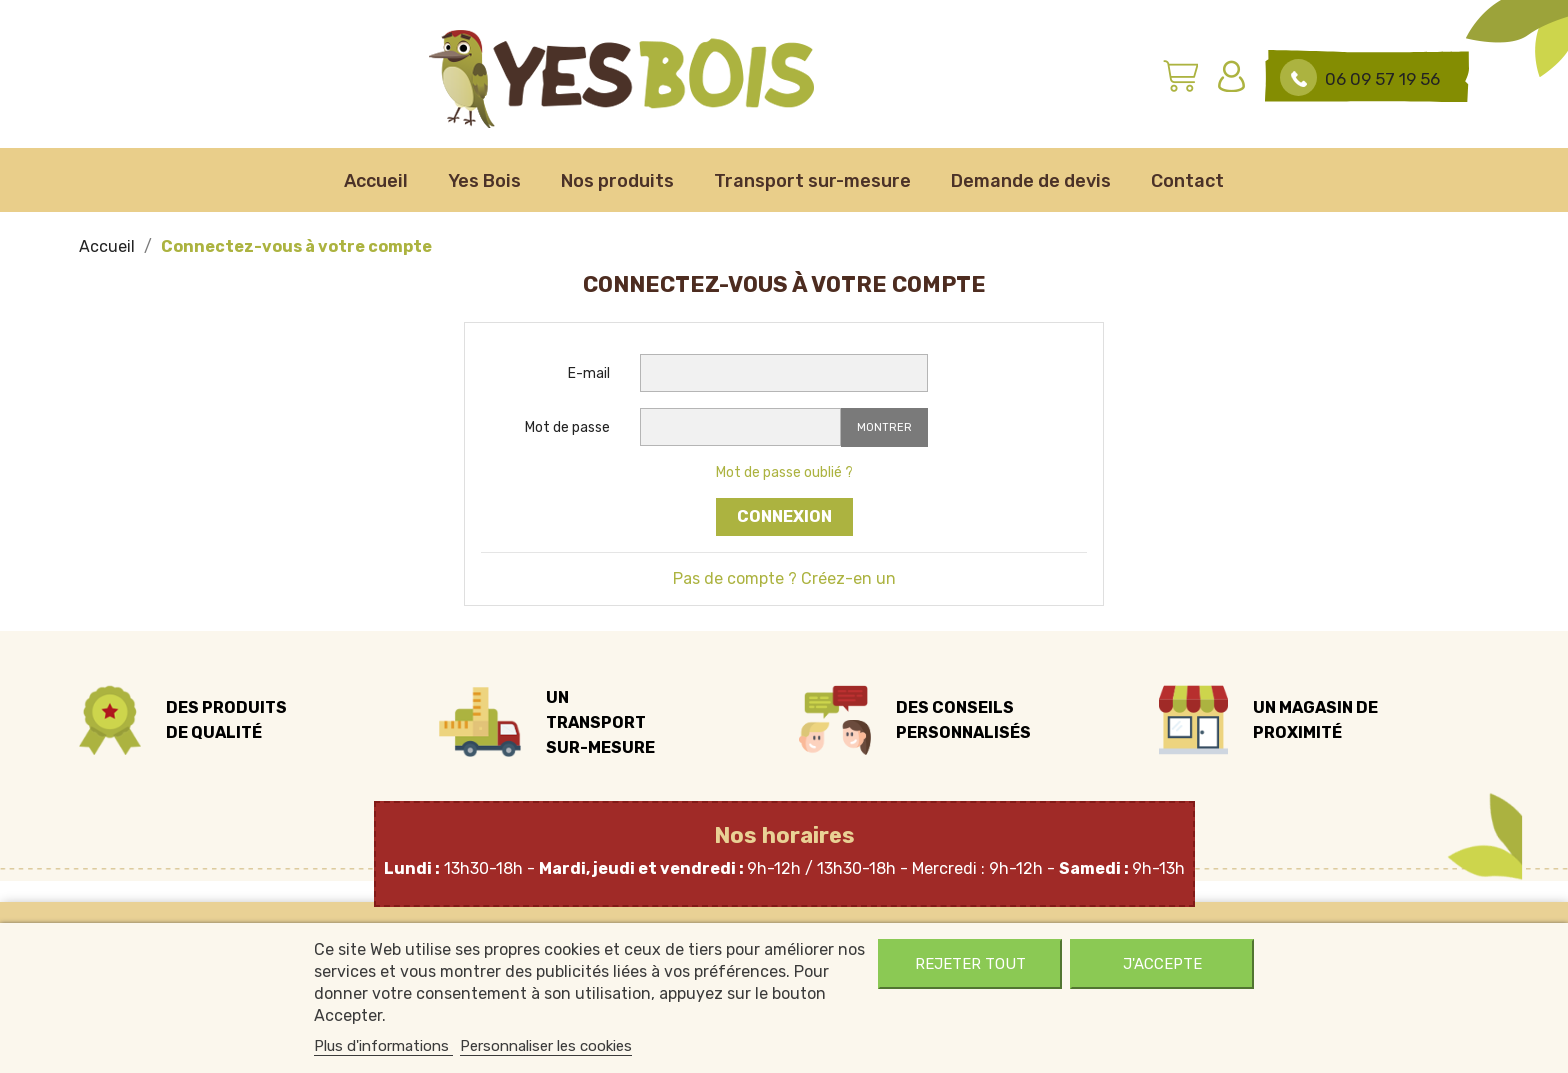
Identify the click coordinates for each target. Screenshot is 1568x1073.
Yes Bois (484, 181)
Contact (1187, 181)
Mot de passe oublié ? (784, 472)
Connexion (784, 516)
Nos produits (617, 181)
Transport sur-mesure (812, 181)
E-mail (589, 373)
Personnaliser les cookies (546, 1046)
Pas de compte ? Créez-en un (784, 578)
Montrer (884, 427)
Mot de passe (567, 427)
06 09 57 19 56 (1382, 79)
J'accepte (1162, 964)
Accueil (376, 181)
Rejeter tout (970, 964)
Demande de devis (1031, 181)
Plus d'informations (383, 1046)
